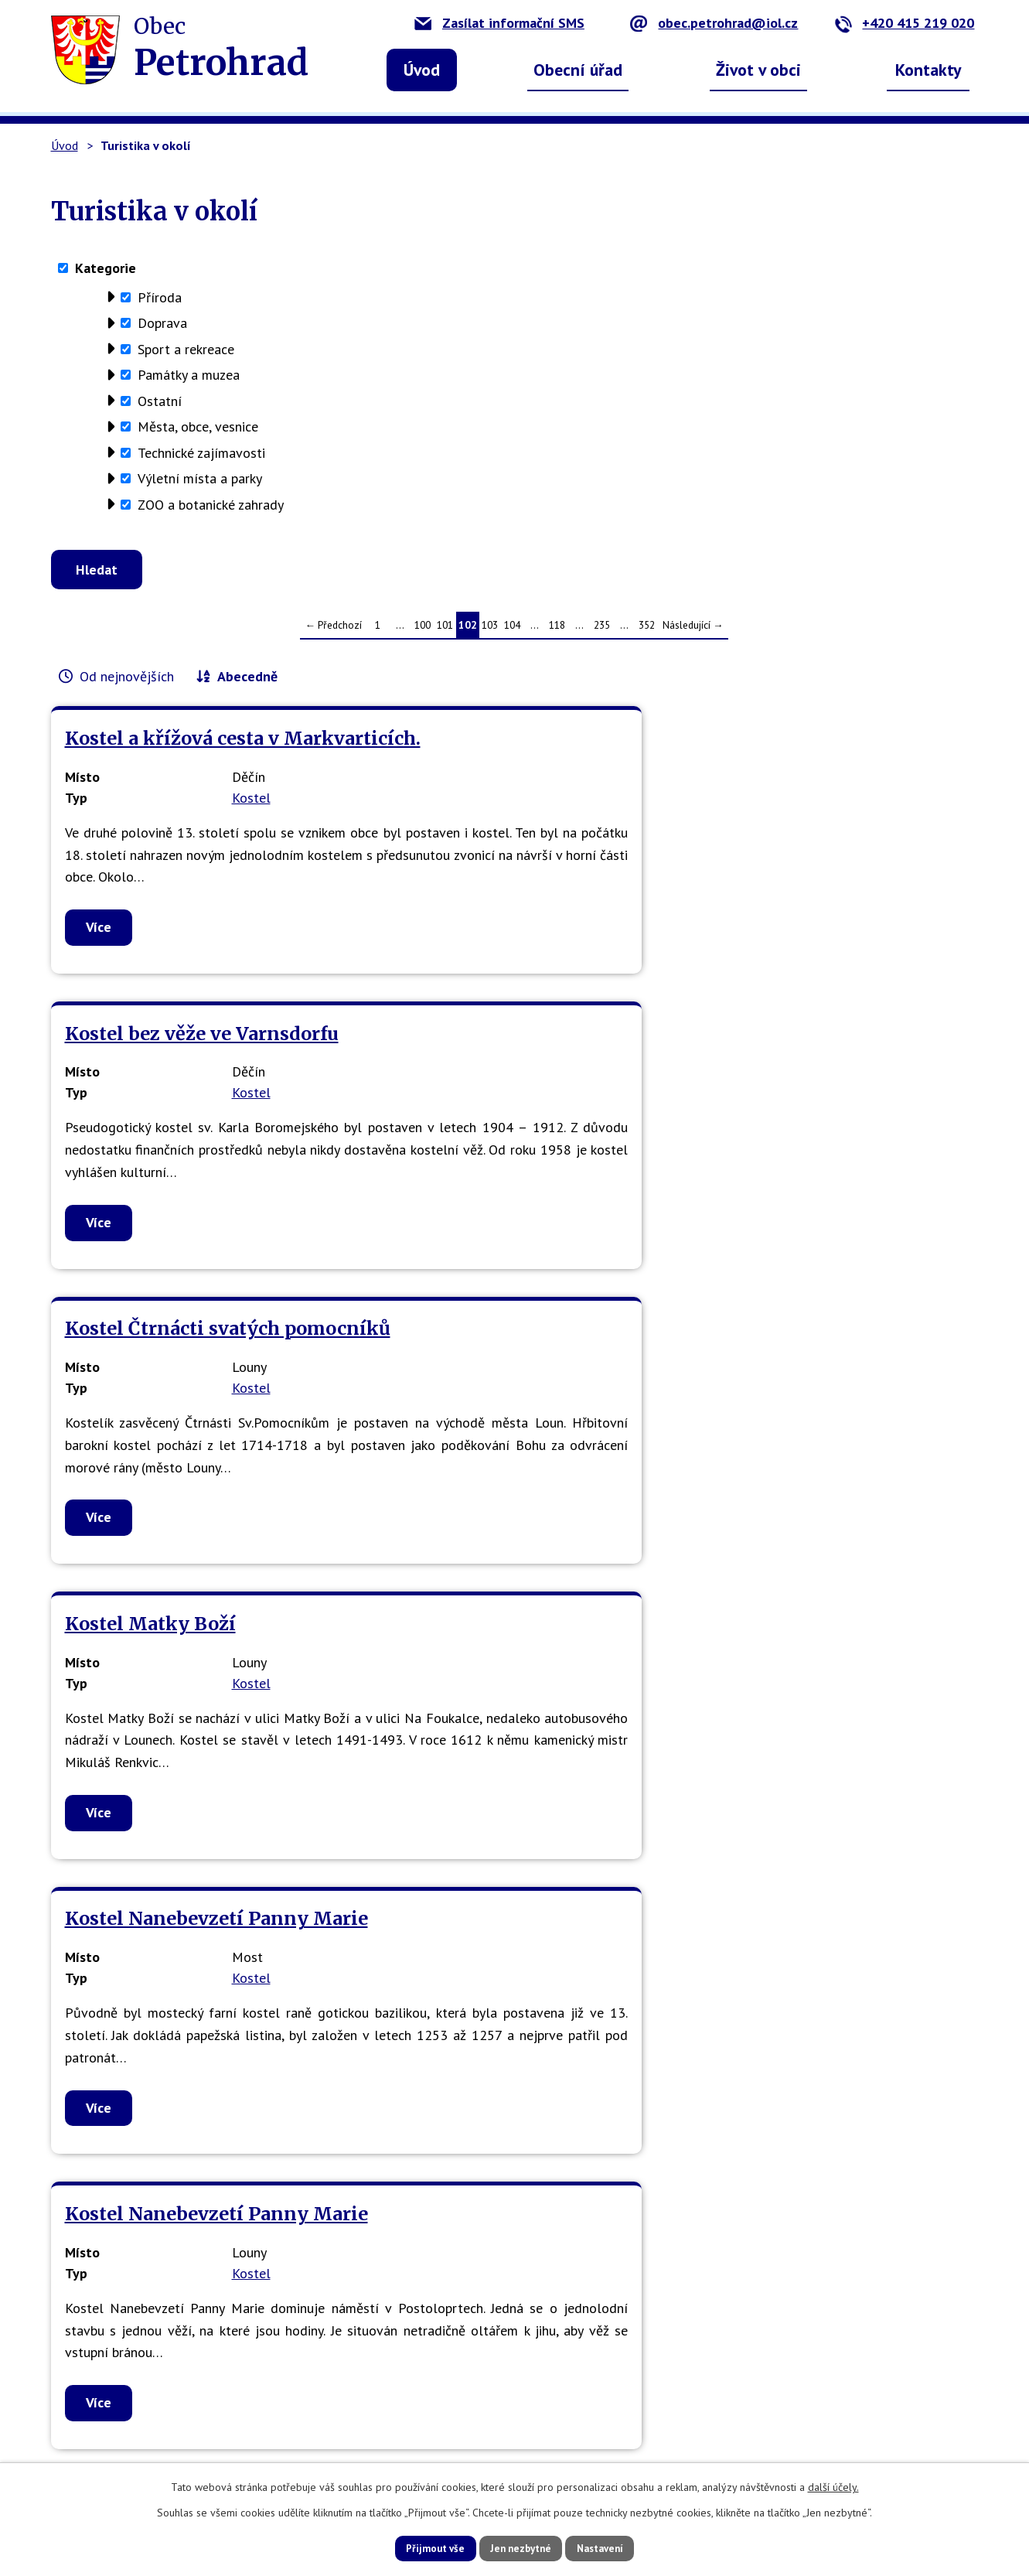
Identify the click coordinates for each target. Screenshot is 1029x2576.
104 (512, 631)
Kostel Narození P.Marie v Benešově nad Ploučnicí (814, 1480)
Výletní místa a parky (200, 478)
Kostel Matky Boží (150, 1106)
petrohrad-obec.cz (361, 2411)
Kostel (251, 826)
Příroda (160, 297)
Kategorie (105, 268)
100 (422, 631)
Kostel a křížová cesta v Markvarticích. (172, 755)
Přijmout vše (420, 2547)
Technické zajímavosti (201, 453)
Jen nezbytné (520, 2547)
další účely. (833, 2485)
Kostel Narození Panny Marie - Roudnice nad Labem (198, 1863)
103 (490, 631)
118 (557, 631)
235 (602, 631)
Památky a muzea (189, 375)
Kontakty (928, 69)
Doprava (162, 323)
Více (98, 1000)
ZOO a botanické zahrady (211, 504)
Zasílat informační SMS (499, 23)
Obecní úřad (577, 69)
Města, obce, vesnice (198, 426)
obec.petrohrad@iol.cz (714, 23)
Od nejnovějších (127, 682)
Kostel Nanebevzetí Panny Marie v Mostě (502, 1480)
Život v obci (758, 69)
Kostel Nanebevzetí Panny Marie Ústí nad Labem (186, 1480)
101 (445, 631)
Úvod (422, 69)
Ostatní (160, 401)
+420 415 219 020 (904, 23)
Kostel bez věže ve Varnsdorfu (463, 755)
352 (647, 631)
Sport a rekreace (186, 349)
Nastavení (615, 2547)
